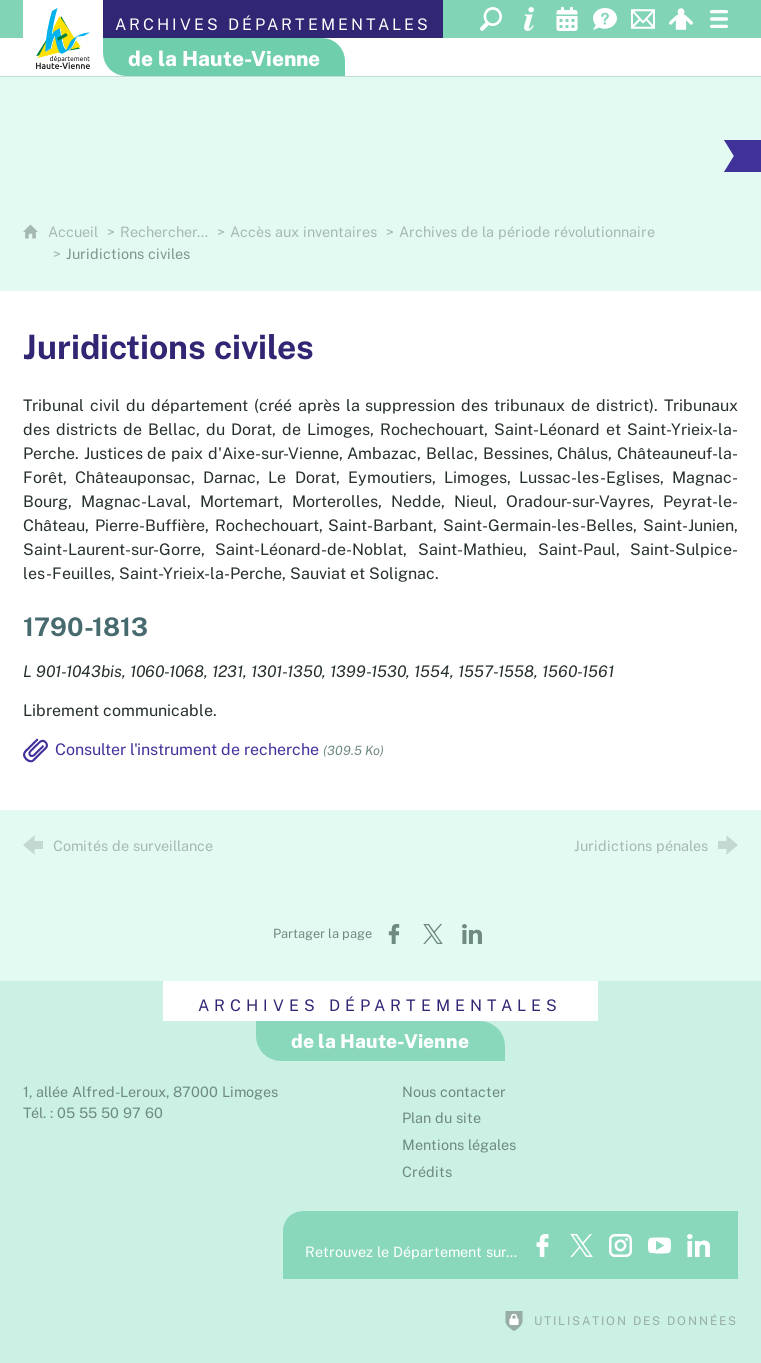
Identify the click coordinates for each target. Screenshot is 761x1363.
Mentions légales (459, 1144)
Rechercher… (164, 231)
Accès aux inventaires (303, 231)
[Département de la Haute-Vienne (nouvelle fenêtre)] (63, 38)
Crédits (427, 1171)
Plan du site (441, 1117)
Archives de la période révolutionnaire (527, 231)
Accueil (75, 231)
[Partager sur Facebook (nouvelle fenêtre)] (394, 934)
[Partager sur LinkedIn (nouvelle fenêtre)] (472, 934)
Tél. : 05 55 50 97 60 (93, 1112)
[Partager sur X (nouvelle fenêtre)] (433, 934)
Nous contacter (454, 1091)
